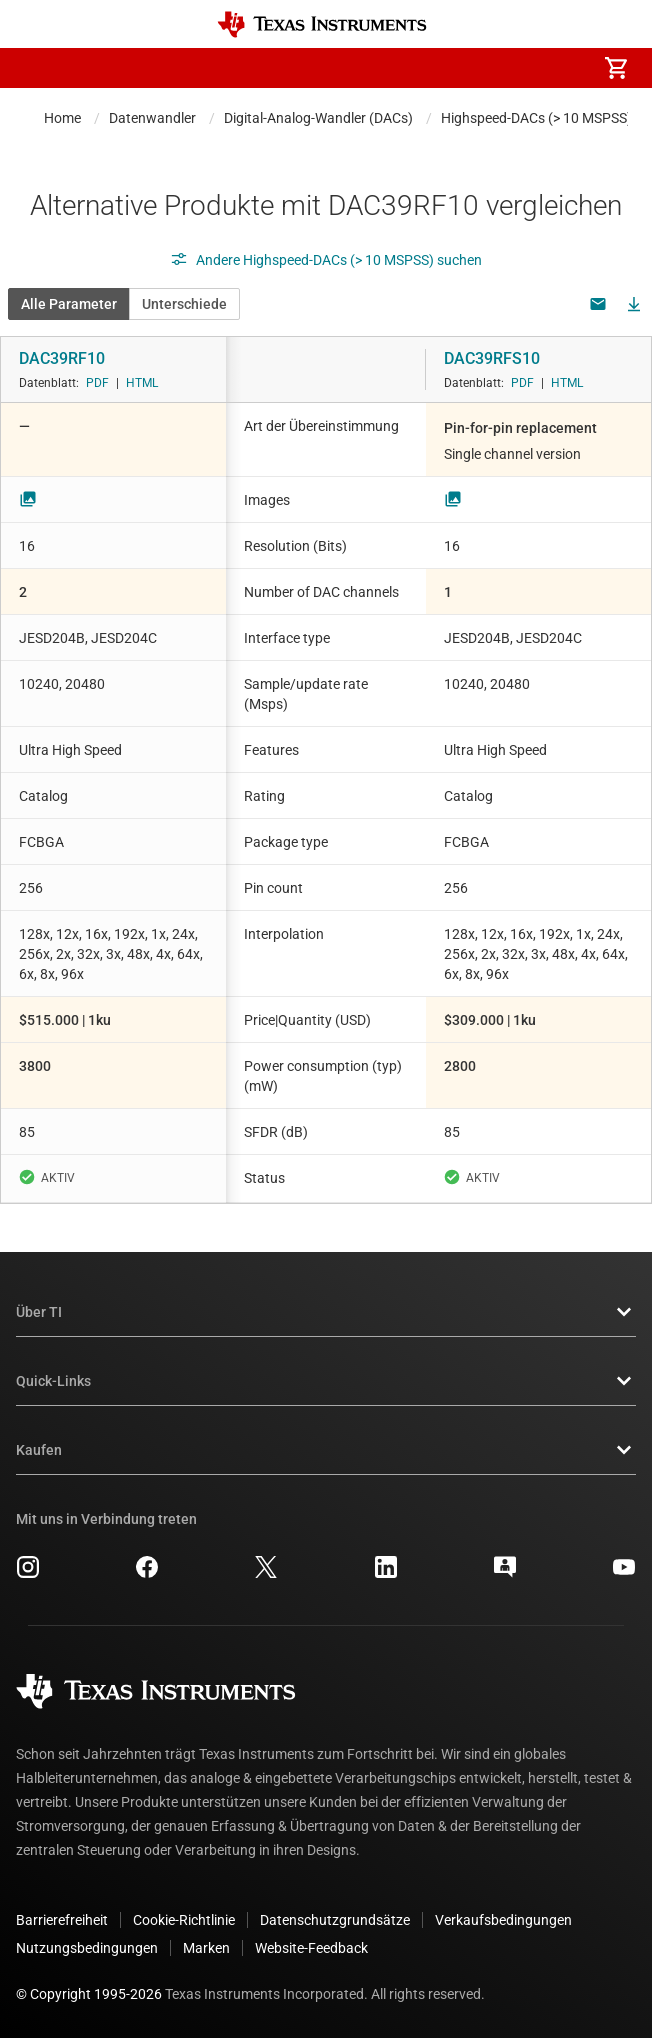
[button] (36, 68)
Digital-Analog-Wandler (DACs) (318, 118)
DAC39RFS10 (492, 358)
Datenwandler (152, 118)
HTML (142, 383)
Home (62, 118)
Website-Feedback (311, 1948)
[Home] (322, 24)
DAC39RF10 (62, 358)
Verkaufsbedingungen (503, 1920)
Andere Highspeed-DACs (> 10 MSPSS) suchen (326, 260)
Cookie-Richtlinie (184, 1920)
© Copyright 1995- (89, 1994)
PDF (97, 383)
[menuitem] (448, 68)
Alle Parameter (69, 304)
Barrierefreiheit (62, 1920)
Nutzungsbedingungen (87, 1948)
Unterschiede (184, 304)
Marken (206, 1948)
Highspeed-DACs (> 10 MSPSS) (536, 118)
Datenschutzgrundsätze (335, 1920)
